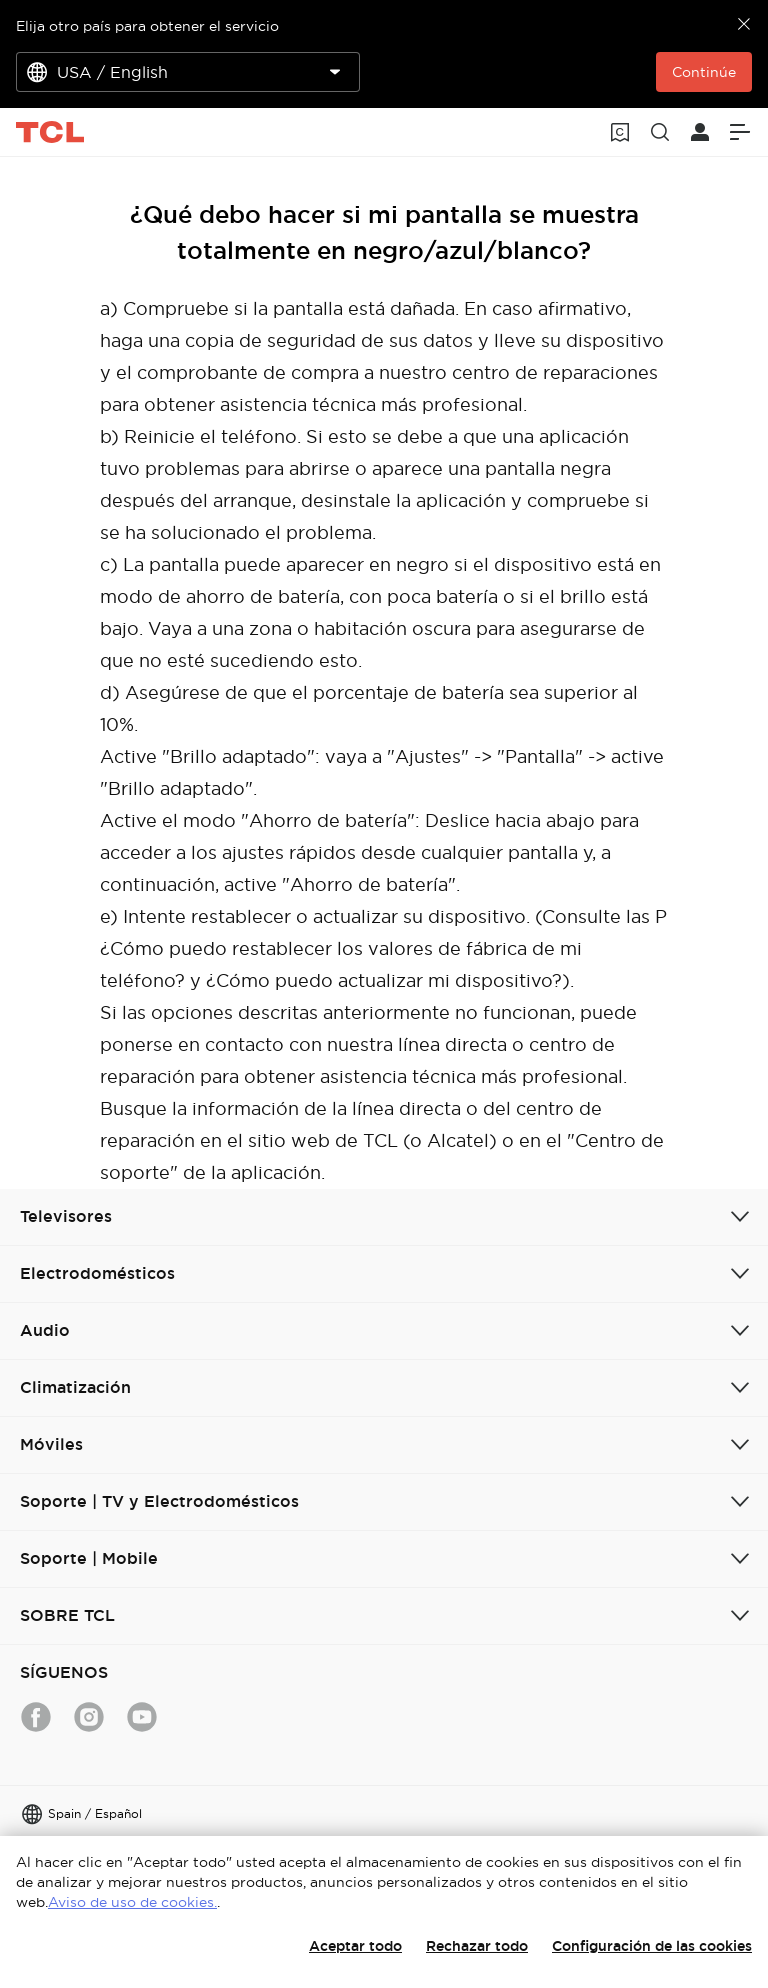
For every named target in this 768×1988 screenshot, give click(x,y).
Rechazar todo (477, 1946)
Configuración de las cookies (652, 1946)
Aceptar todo (355, 1946)
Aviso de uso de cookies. (132, 1902)
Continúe (704, 72)
